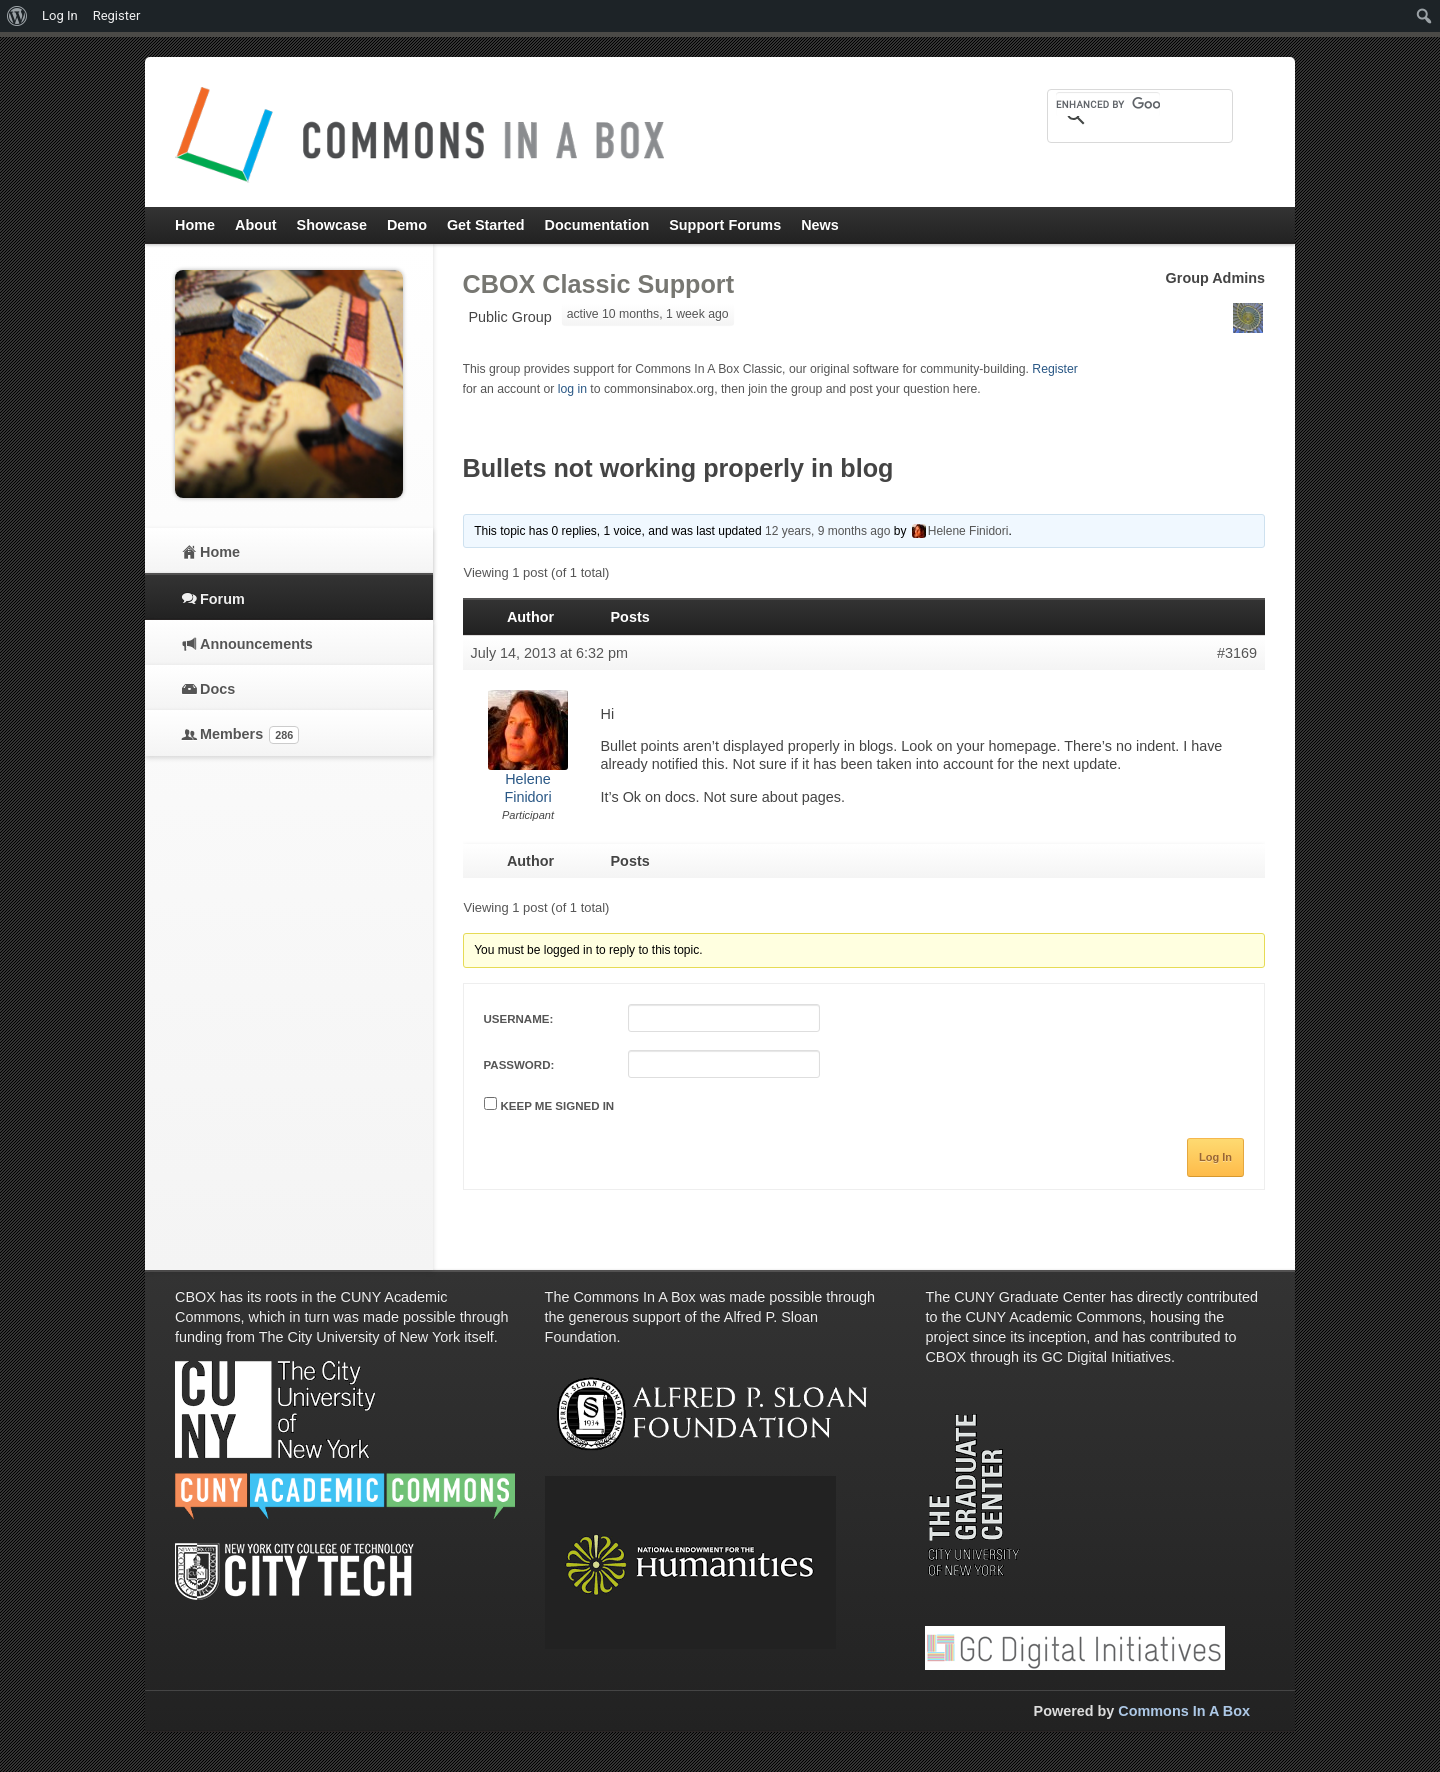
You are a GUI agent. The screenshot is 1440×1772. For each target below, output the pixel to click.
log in (572, 389)
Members (249, 735)
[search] (1108, 104)
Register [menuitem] (117, 15)
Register (1055, 369)
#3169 (1237, 653)
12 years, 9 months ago (827, 531)
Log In (1215, 1157)
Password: (519, 1065)
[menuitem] (17, 16)
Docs (217, 689)
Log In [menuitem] (60, 15)
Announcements (256, 644)
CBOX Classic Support (599, 284)
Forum (222, 599)
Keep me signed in (558, 1106)
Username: (519, 1019)
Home (220, 552)
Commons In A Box (1184, 1711)
